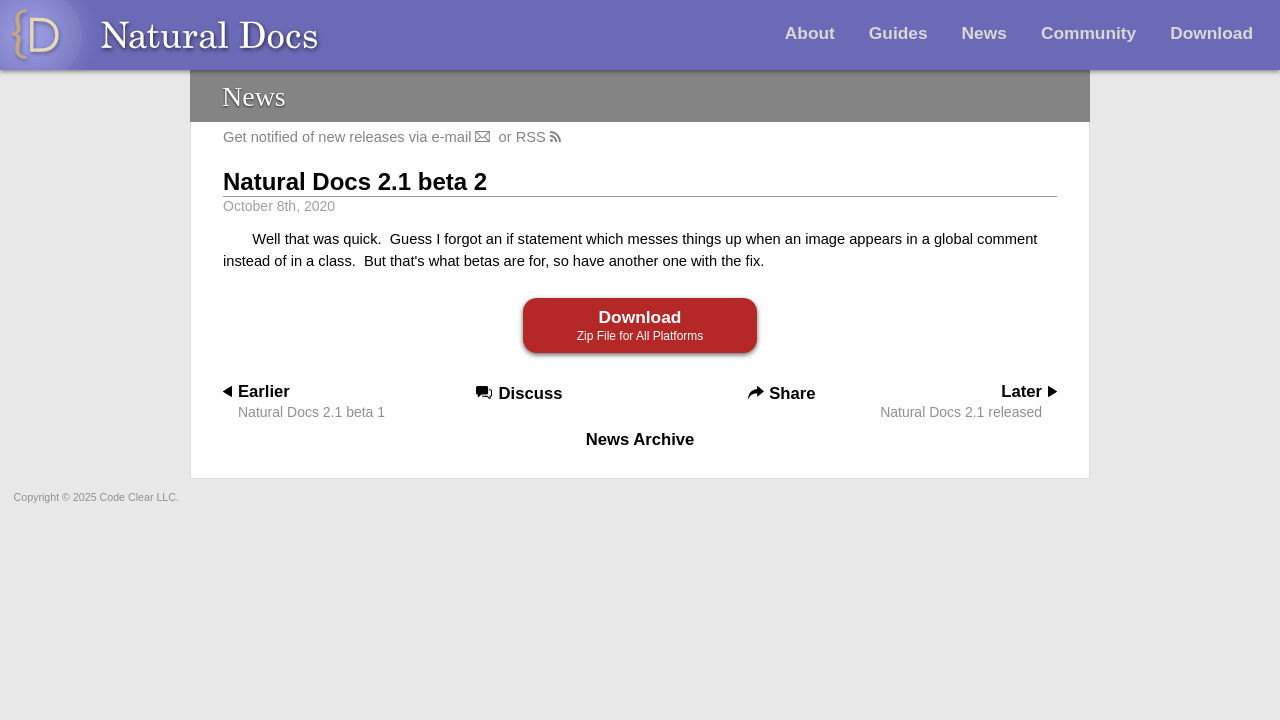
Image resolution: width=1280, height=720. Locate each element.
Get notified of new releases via (358, 137)
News (984, 33)
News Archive (640, 439)
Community (1088, 33)
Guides (898, 33)
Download (1211, 33)
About (810, 33)
